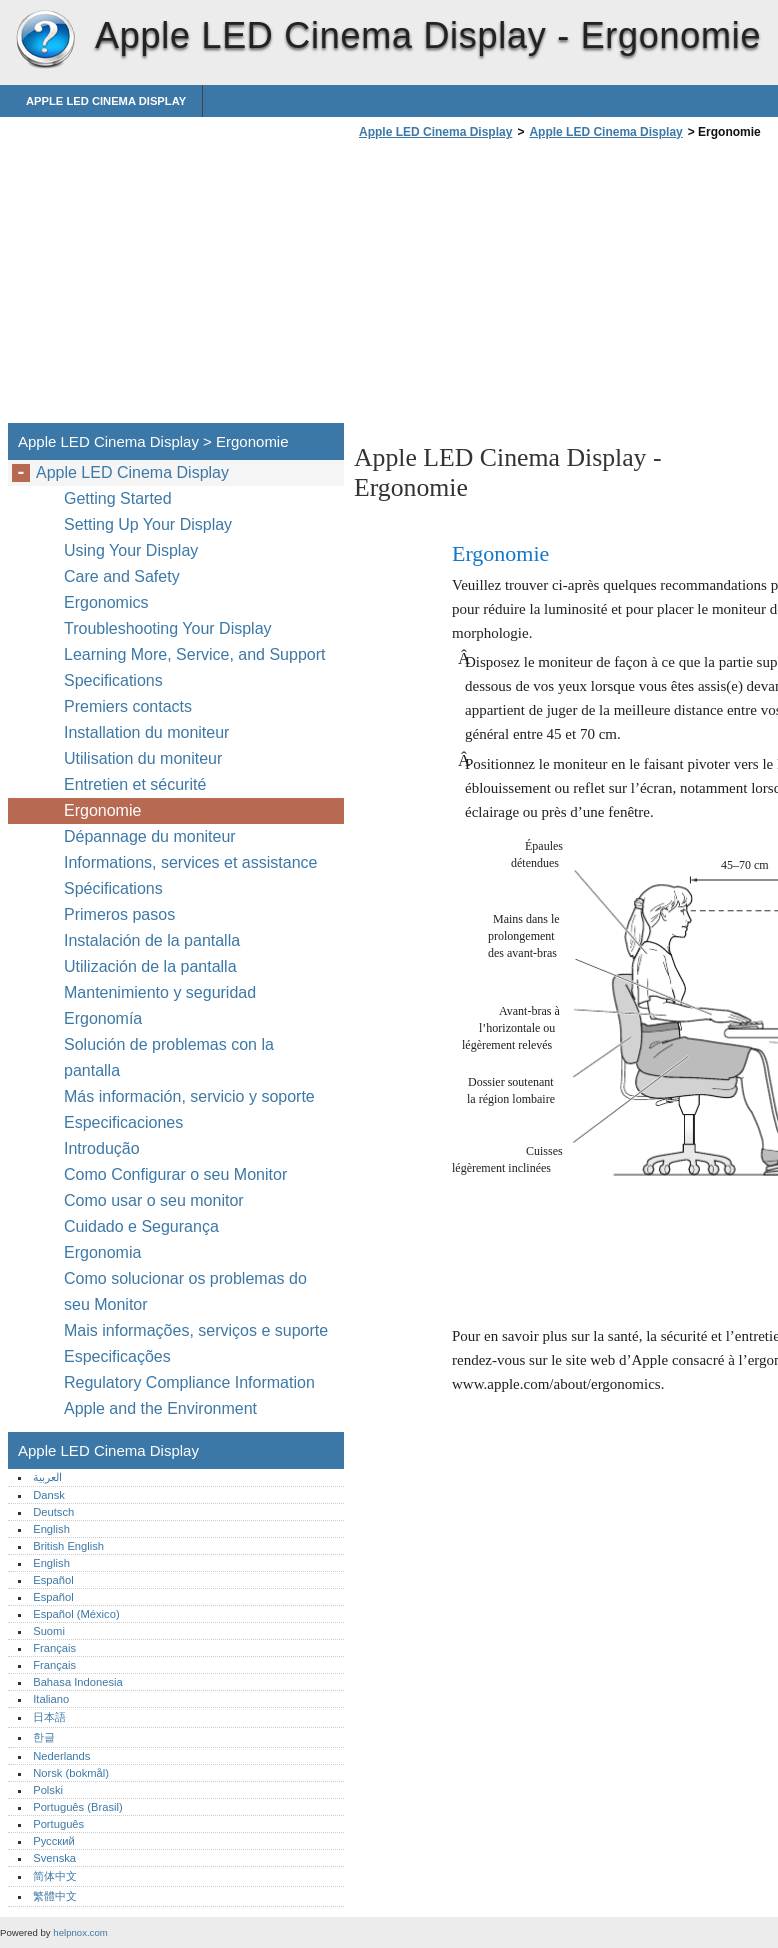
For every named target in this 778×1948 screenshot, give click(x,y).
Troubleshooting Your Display (168, 628)
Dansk (49, 1495)
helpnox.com (80, 1932)
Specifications (113, 680)
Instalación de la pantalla (152, 940)
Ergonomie (102, 810)
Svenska (54, 1858)
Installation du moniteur (146, 732)
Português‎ (58, 1824)
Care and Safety (124, 576)
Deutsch (53, 1512)
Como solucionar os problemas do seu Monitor (185, 1291)
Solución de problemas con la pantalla (169, 1057)
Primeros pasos (119, 914)
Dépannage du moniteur (150, 836)
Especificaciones (123, 1122)
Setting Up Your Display (148, 524)
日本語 (49, 1717)
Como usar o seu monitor (156, 1200)
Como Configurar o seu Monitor (175, 1174)
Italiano (51, 1699)
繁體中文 (55, 1896)
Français (54, 1648)
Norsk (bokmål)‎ (71, 1773)
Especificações (117, 1356)
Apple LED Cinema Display (45, 40)
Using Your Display (133, 550)
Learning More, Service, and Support (194, 654)
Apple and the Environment (162, 1408)
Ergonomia (102, 1252)
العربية (47, 1477)
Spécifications (113, 888)
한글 (44, 1737)
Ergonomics (106, 602)
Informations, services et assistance (190, 862)
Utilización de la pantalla (152, 966)
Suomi (49, 1631)
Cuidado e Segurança (143, 1226)
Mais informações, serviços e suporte (196, 1330)
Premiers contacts (128, 706)
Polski (48, 1790)
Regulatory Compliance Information (189, 1382)
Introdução (102, 1148)
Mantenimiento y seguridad (162, 992)
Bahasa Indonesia (78, 1682)
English (51, 1529)
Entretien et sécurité (137, 784)
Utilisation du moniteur (145, 758)
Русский (54, 1841)
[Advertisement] (522, 287)
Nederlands (61, 1756)
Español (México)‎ (76, 1614)
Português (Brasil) (78, 1807)
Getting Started (118, 498)
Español (53, 1580)
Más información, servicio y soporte (189, 1096)
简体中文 (55, 1876)
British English (68, 1546)
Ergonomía (103, 1018)
